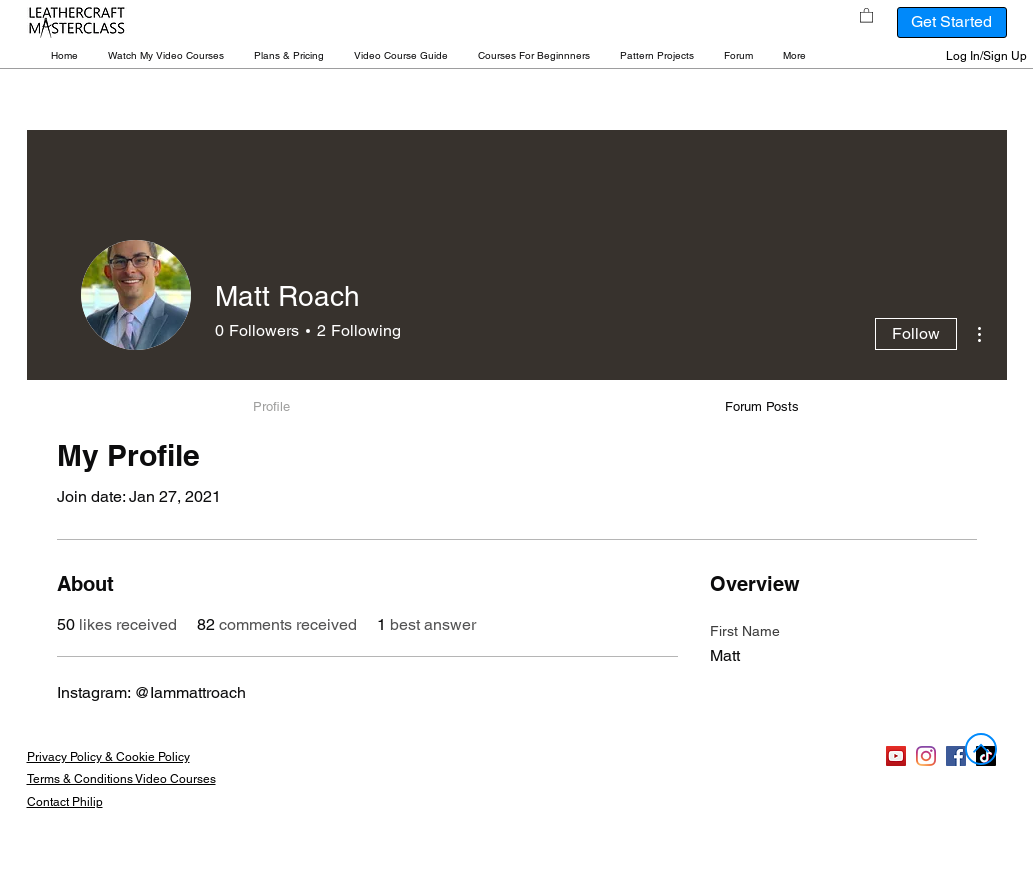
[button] (166, 55)
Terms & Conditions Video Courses (121, 779)
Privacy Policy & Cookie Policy (108, 757)
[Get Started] (952, 22)
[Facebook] (956, 756)
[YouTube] (896, 756)
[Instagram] (926, 756)
